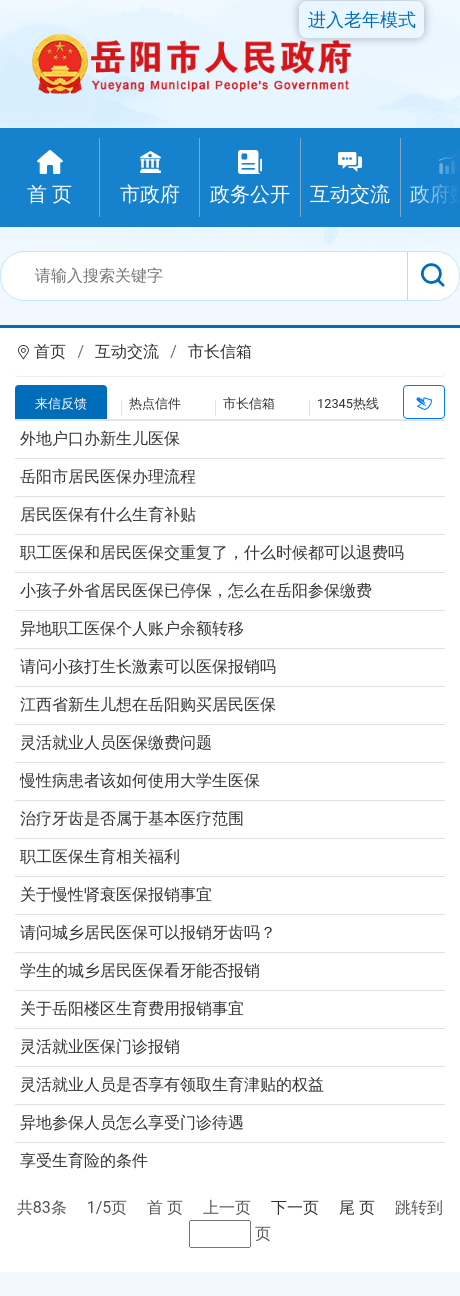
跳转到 (419, 1207)
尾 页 (357, 1207)
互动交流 (127, 351)
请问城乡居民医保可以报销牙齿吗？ (148, 932)
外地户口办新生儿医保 (100, 438)
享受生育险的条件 (84, 1160)
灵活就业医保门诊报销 (100, 1046)
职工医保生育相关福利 (100, 856)
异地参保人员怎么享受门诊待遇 (132, 1122)
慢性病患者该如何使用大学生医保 (140, 780)
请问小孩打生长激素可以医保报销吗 (148, 666)
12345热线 (348, 403)
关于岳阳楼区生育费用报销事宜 (132, 1008)
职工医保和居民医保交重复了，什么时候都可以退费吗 (212, 552)
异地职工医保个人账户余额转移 (132, 628)
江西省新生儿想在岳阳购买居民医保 (148, 704)
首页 (50, 351)
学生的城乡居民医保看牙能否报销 (140, 970)
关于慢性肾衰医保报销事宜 (116, 894)
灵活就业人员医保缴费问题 (116, 742)
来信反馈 (61, 403)
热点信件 (155, 403)
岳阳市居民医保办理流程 (108, 476)
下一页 (295, 1207)
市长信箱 (220, 351)
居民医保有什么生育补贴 (108, 514)
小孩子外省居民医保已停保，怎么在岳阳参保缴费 (196, 590)
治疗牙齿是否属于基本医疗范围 (132, 818)
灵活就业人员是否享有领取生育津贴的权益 (172, 1084)
